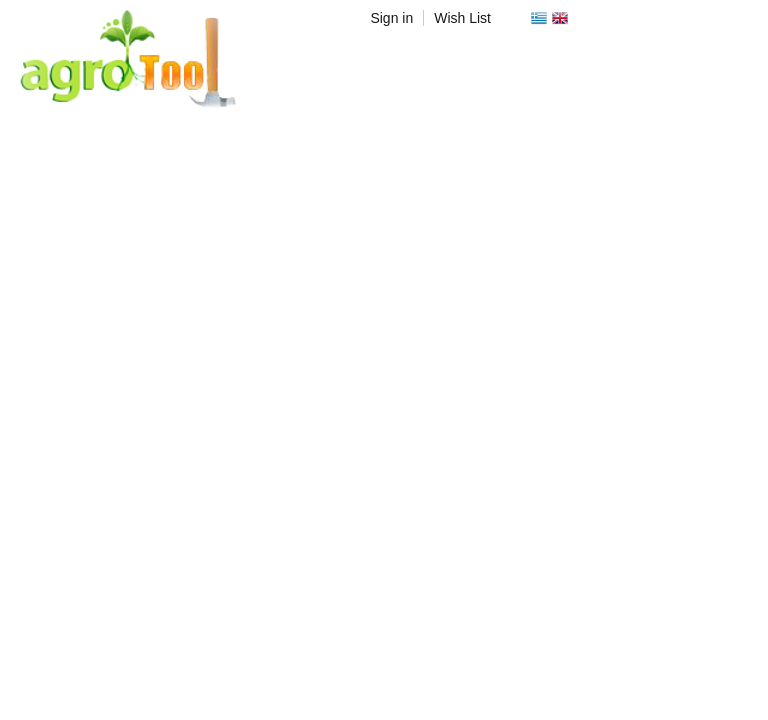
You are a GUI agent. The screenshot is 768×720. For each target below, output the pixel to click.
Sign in (391, 18)
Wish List (462, 18)
